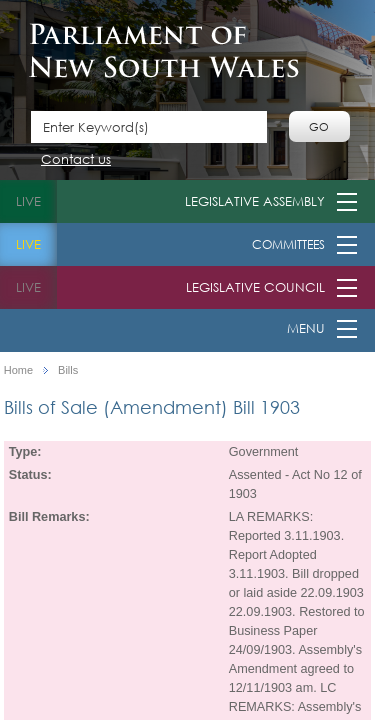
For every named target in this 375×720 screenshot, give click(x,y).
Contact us (76, 160)
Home (18, 370)
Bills (68, 370)
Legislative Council (255, 287)
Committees (288, 244)
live (28, 201)
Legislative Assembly (255, 201)
